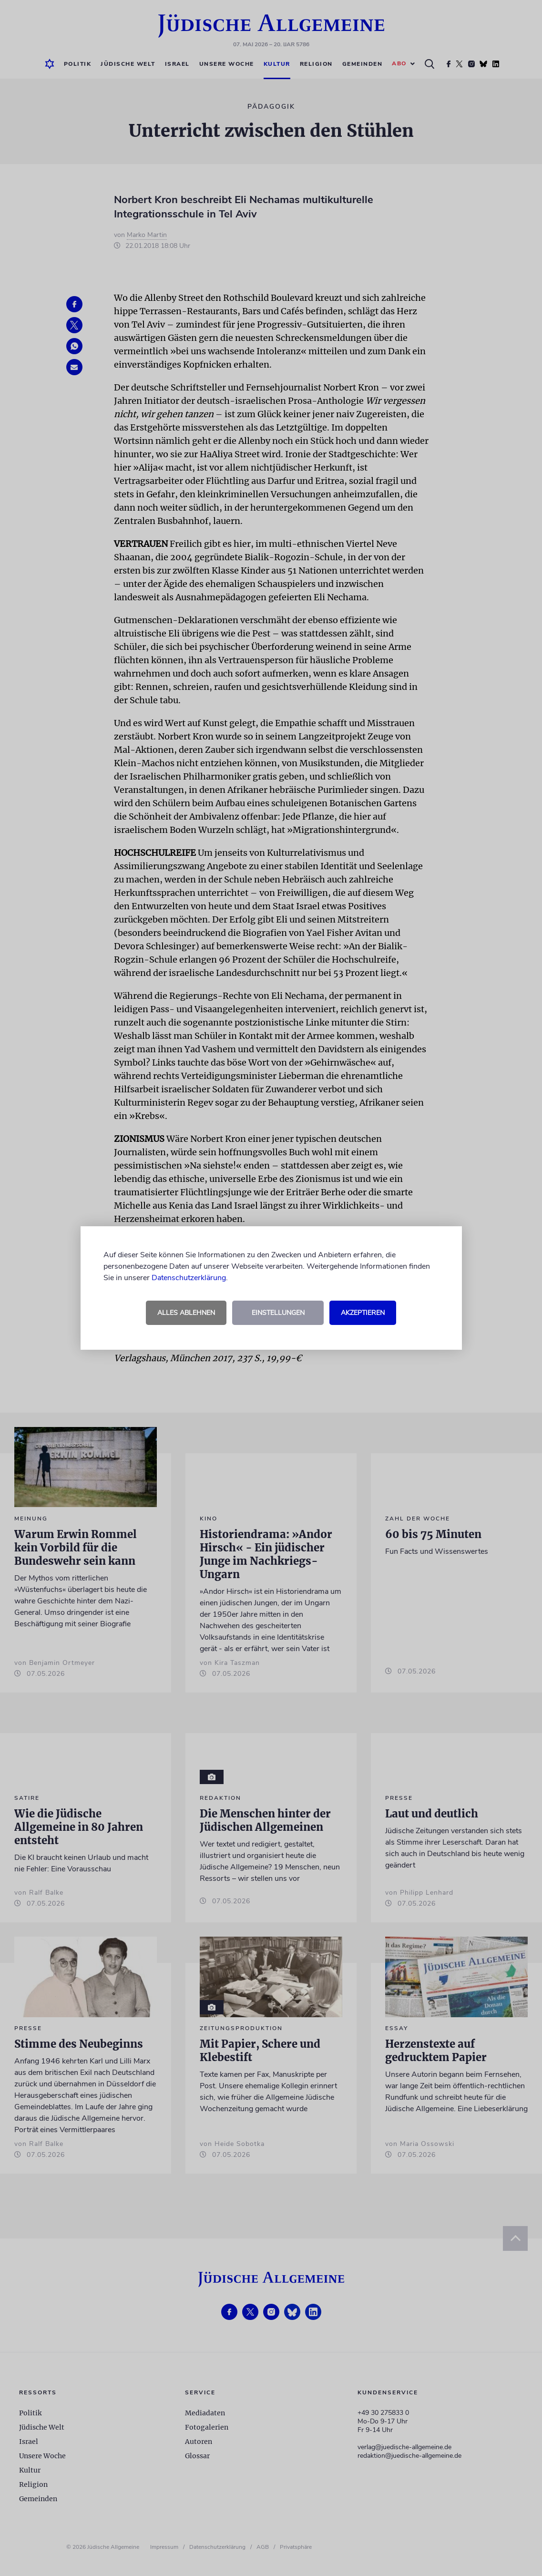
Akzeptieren (363, 1312)
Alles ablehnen (186, 1312)
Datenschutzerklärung (189, 1278)
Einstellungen (278, 1312)
